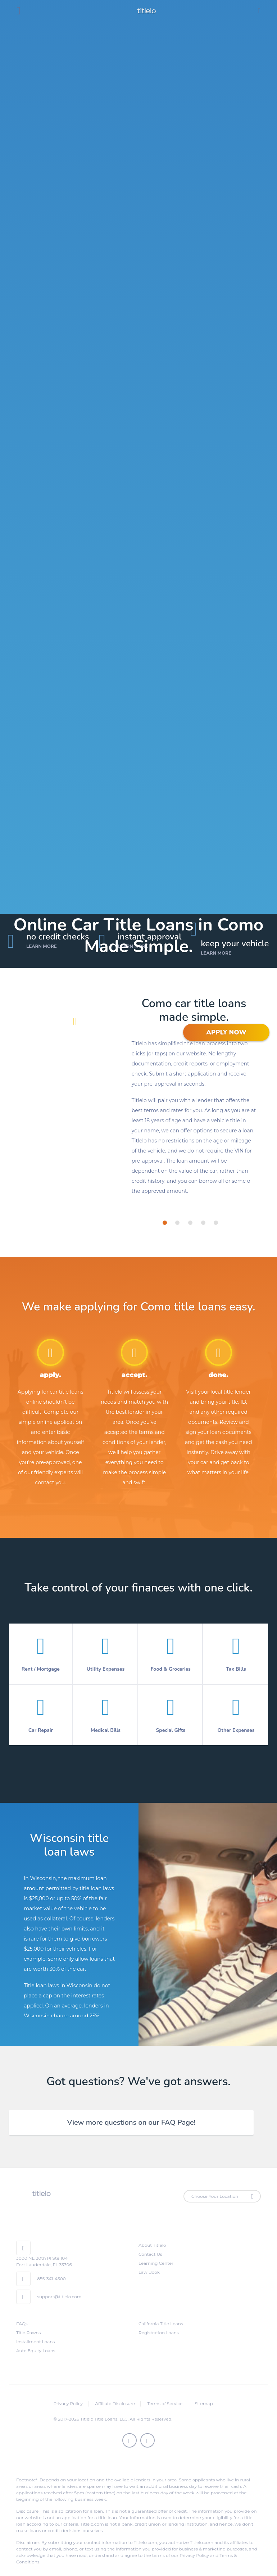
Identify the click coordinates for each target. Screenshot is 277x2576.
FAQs (22, 2323)
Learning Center (155, 2263)
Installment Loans (35, 2341)
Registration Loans (158, 2332)
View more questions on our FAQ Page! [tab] (131, 2122)
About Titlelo (152, 2245)
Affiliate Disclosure (115, 2403)
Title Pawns (28, 2332)
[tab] (165, 1223)
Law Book (149, 2272)
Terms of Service (164, 2403)
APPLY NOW (226, 1032)
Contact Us (150, 2254)
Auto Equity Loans (35, 2350)
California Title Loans (160, 2323)
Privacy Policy (68, 2403)
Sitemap (204, 2403)
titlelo (146, 10)
